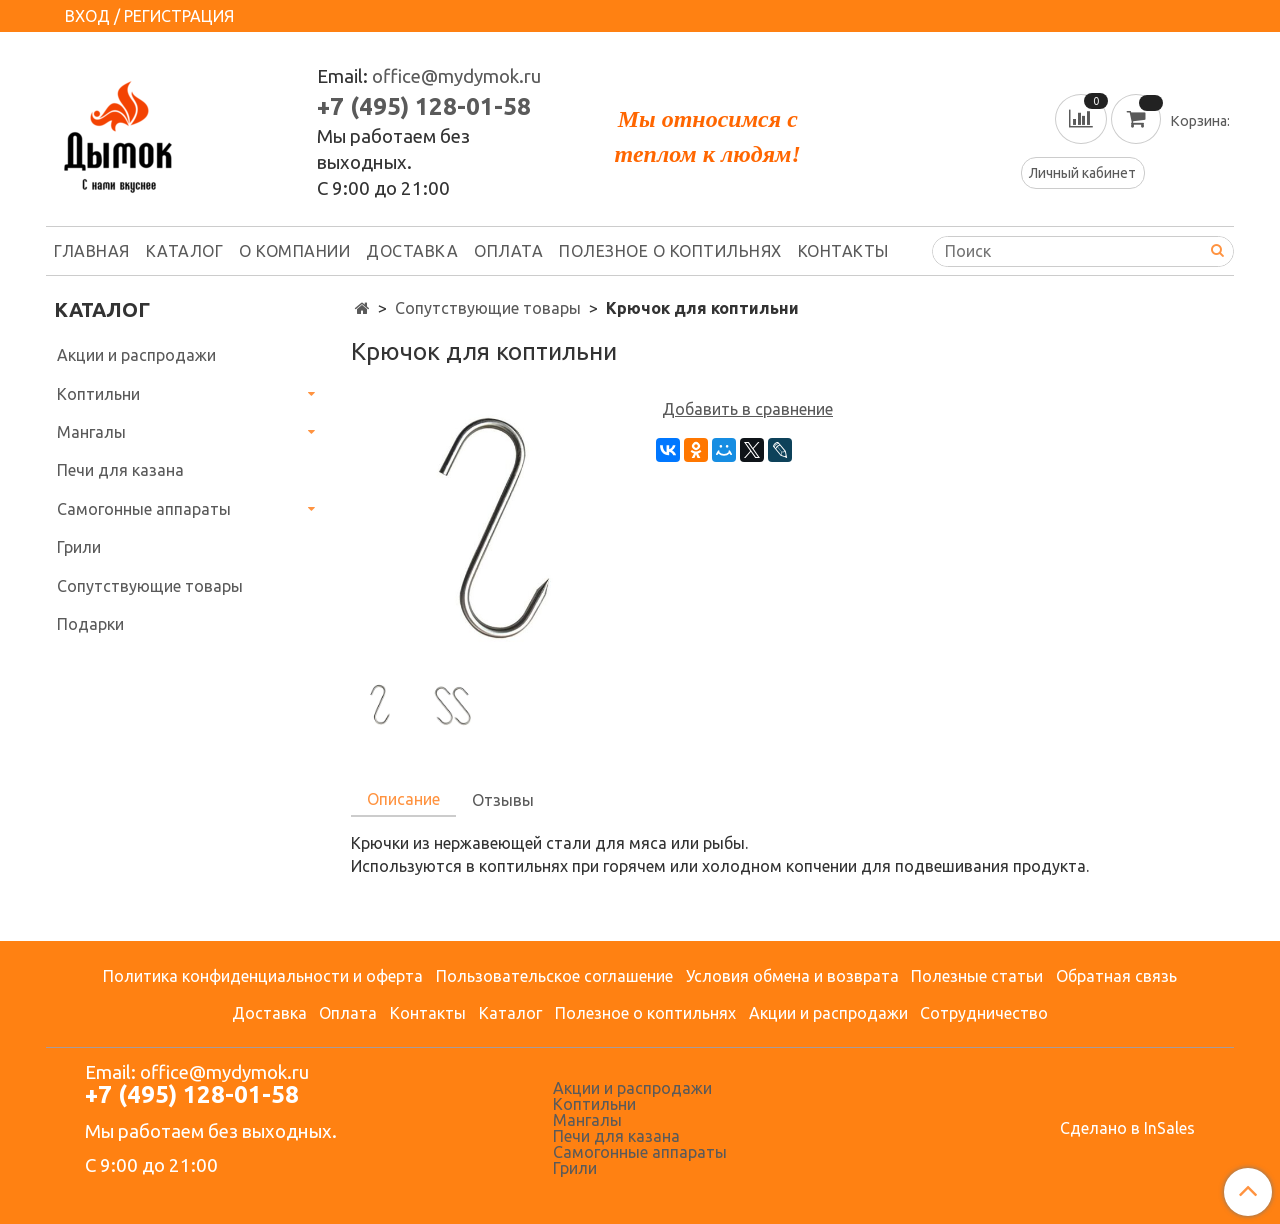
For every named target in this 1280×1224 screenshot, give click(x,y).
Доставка (412, 251)
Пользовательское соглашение (554, 976)
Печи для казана (120, 470)
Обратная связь (1116, 976)
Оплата (508, 251)
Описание (403, 799)
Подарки (90, 624)
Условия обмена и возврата (792, 976)
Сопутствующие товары (488, 308)
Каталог (185, 251)
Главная (92, 251)
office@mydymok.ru (456, 76)
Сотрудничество (984, 1013)
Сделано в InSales (1127, 1128)
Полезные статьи (977, 976)
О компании (294, 251)
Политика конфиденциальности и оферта (263, 976)
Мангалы (91, 432)
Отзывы (503, 800)
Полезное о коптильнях (670, 251)
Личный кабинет (1082, 173)
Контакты (843, 251)
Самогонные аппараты (144, 509)
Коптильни (98, 394)
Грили (79, 547)
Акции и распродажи (136, 355)
